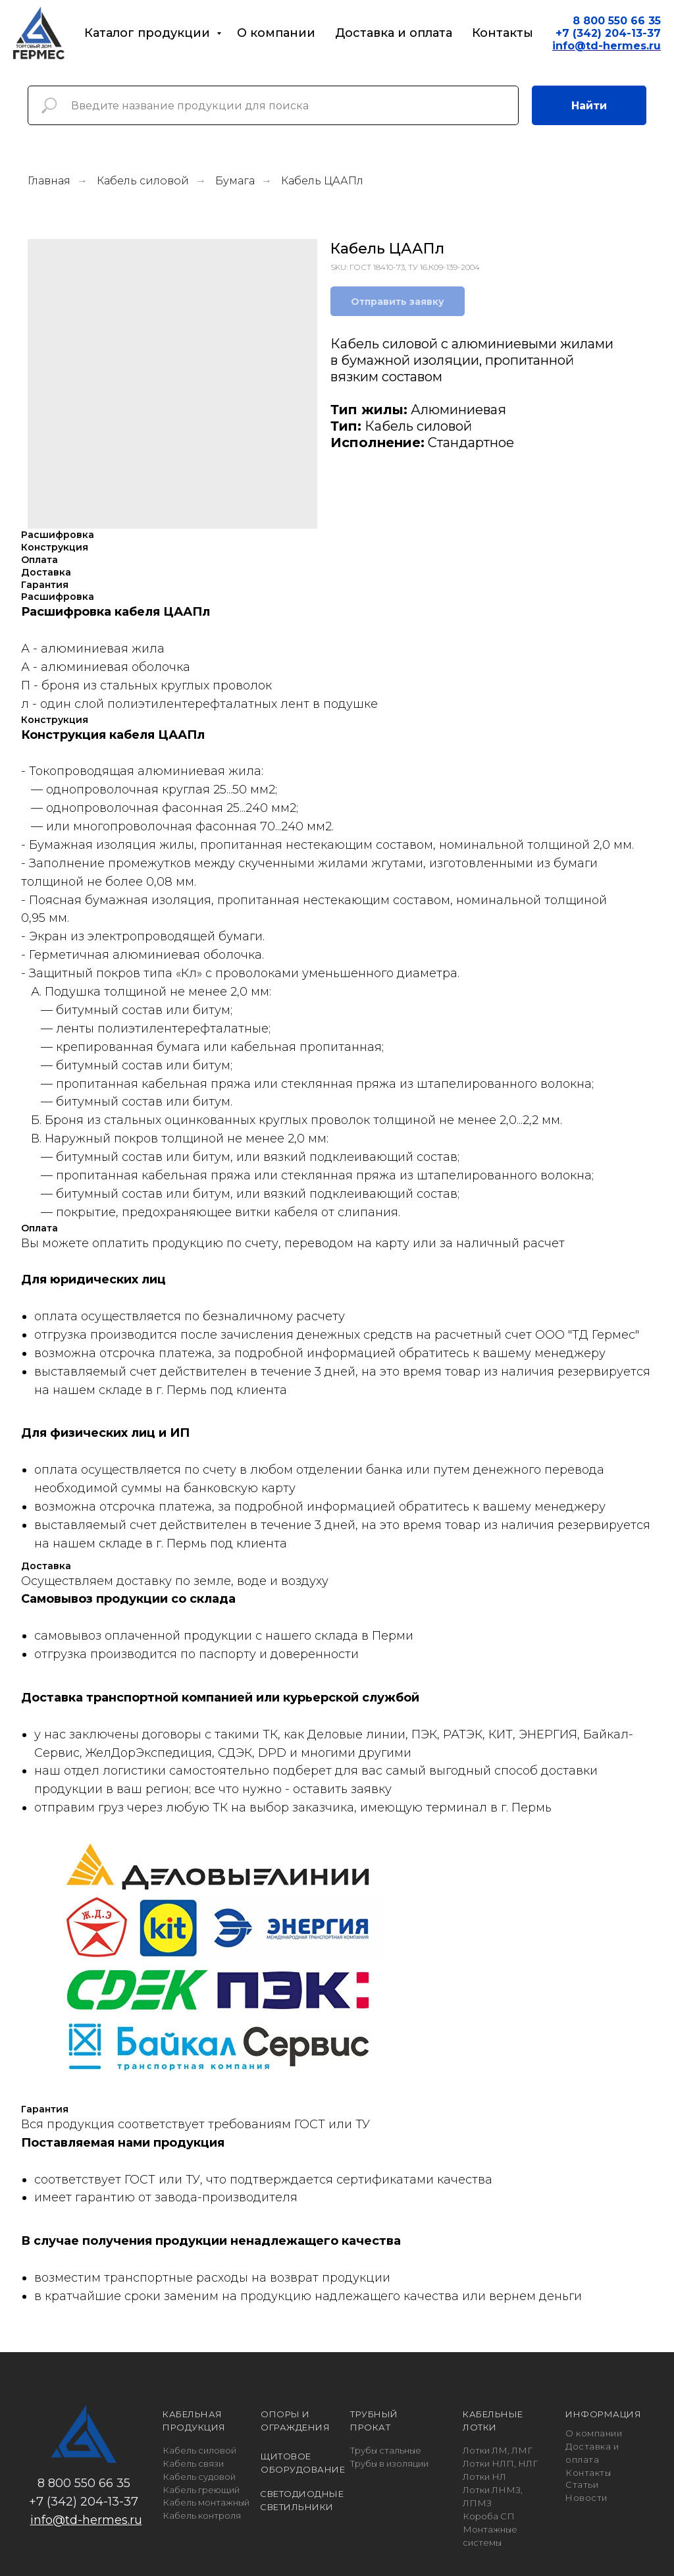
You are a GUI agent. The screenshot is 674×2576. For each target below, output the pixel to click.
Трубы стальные (385, 2450)
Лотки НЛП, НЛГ (500, 2463)
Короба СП (489, 2516)
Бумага (235, 180)
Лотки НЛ (484, 2476)
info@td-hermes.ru (86, 2520)
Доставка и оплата (393, 33)
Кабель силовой (143, 180)
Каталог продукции (148, 33)
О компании (276, 33)
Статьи (581, 2484)
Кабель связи (193, 2463)
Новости (586, 2497)
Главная (49, 180)
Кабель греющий (201, 2489)
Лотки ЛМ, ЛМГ (497, 2450)
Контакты (502, 33)
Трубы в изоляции (389, 2463)
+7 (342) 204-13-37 (608, 33)
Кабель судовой (199, 2476)
